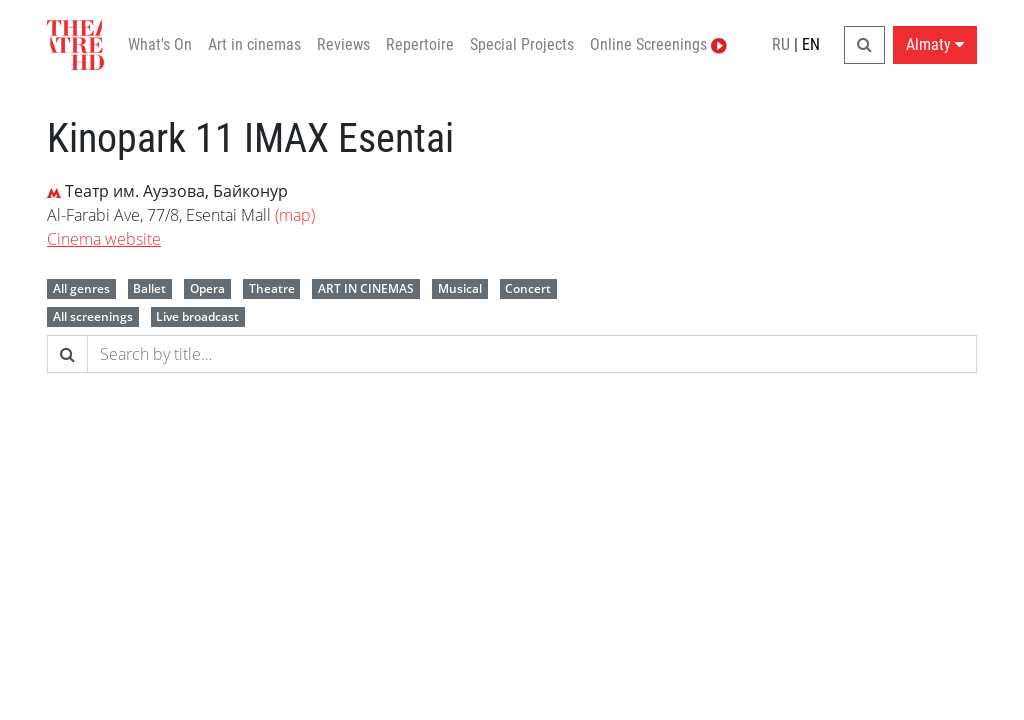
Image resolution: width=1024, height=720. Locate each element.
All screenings (93, 316)
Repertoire (420, 44)
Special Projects (522, 44)
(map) (295, 215)
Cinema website (104, 239)
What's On (160, 44)
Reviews (343, 44)
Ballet (149, 288)
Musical (460, 288)
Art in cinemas (254, 44)
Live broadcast (197, 316)
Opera (207, 288)
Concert (528, 288)
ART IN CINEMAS (366, 288)
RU (781, 44)
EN (811, 44)
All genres (81, 288)
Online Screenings (658, 44)
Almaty (935, 44)
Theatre (272, 288)
